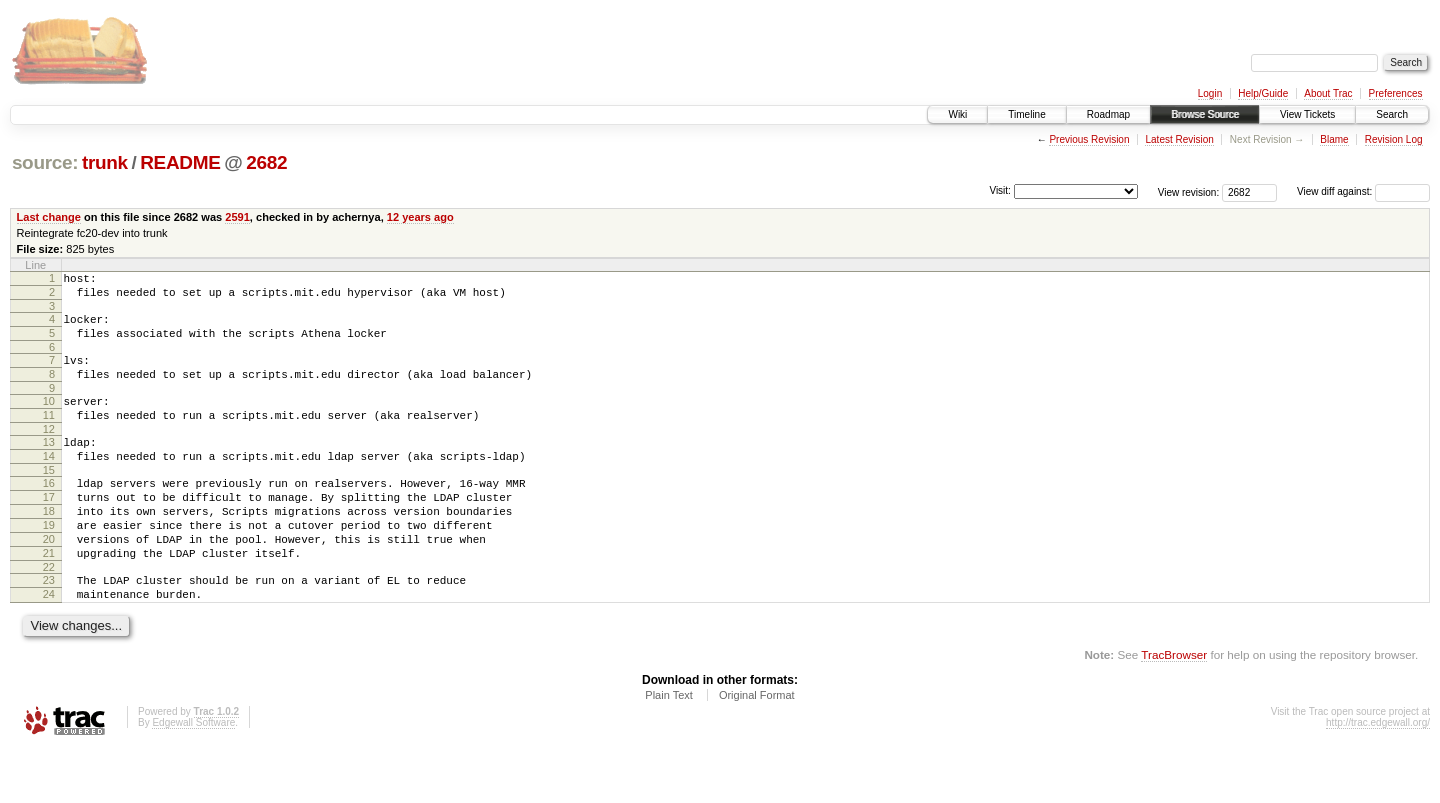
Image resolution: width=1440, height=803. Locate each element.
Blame (1334, 139)
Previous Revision (1089, 139)
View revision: (1189, 191)
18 (49, 547)
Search (1392, 114)
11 (49, 436)
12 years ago (420, 217)
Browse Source (1205, 114)
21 (49, 598)
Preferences (1396, 93)
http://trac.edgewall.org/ (1378, 776)
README (180, 162)
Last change (49, 217)
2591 (237, 217)
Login (1210, 93)
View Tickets (1307, 114)
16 (49, 513)
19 (49, 564)
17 (49, 530)
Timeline (1026, 114)
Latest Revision (1179, 139)
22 (49, 615)
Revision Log (1394, 139)
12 (49, 453)
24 (49, 645)
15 (49, 500)
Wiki (957, 114)
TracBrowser (1174, 708)
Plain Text (669, 749)
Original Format (757, 749)
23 (49, 628)
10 (49, 419)
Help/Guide (1263, 93)
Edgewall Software (193, 776)
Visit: (1000, 190)
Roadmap (1108, 114)
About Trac (1328, 93)
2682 (266, 162)
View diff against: (1363, 191)
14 (49, 483)
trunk (105, 162)
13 (49, 466)
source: (45, 162)
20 (49, 581)
